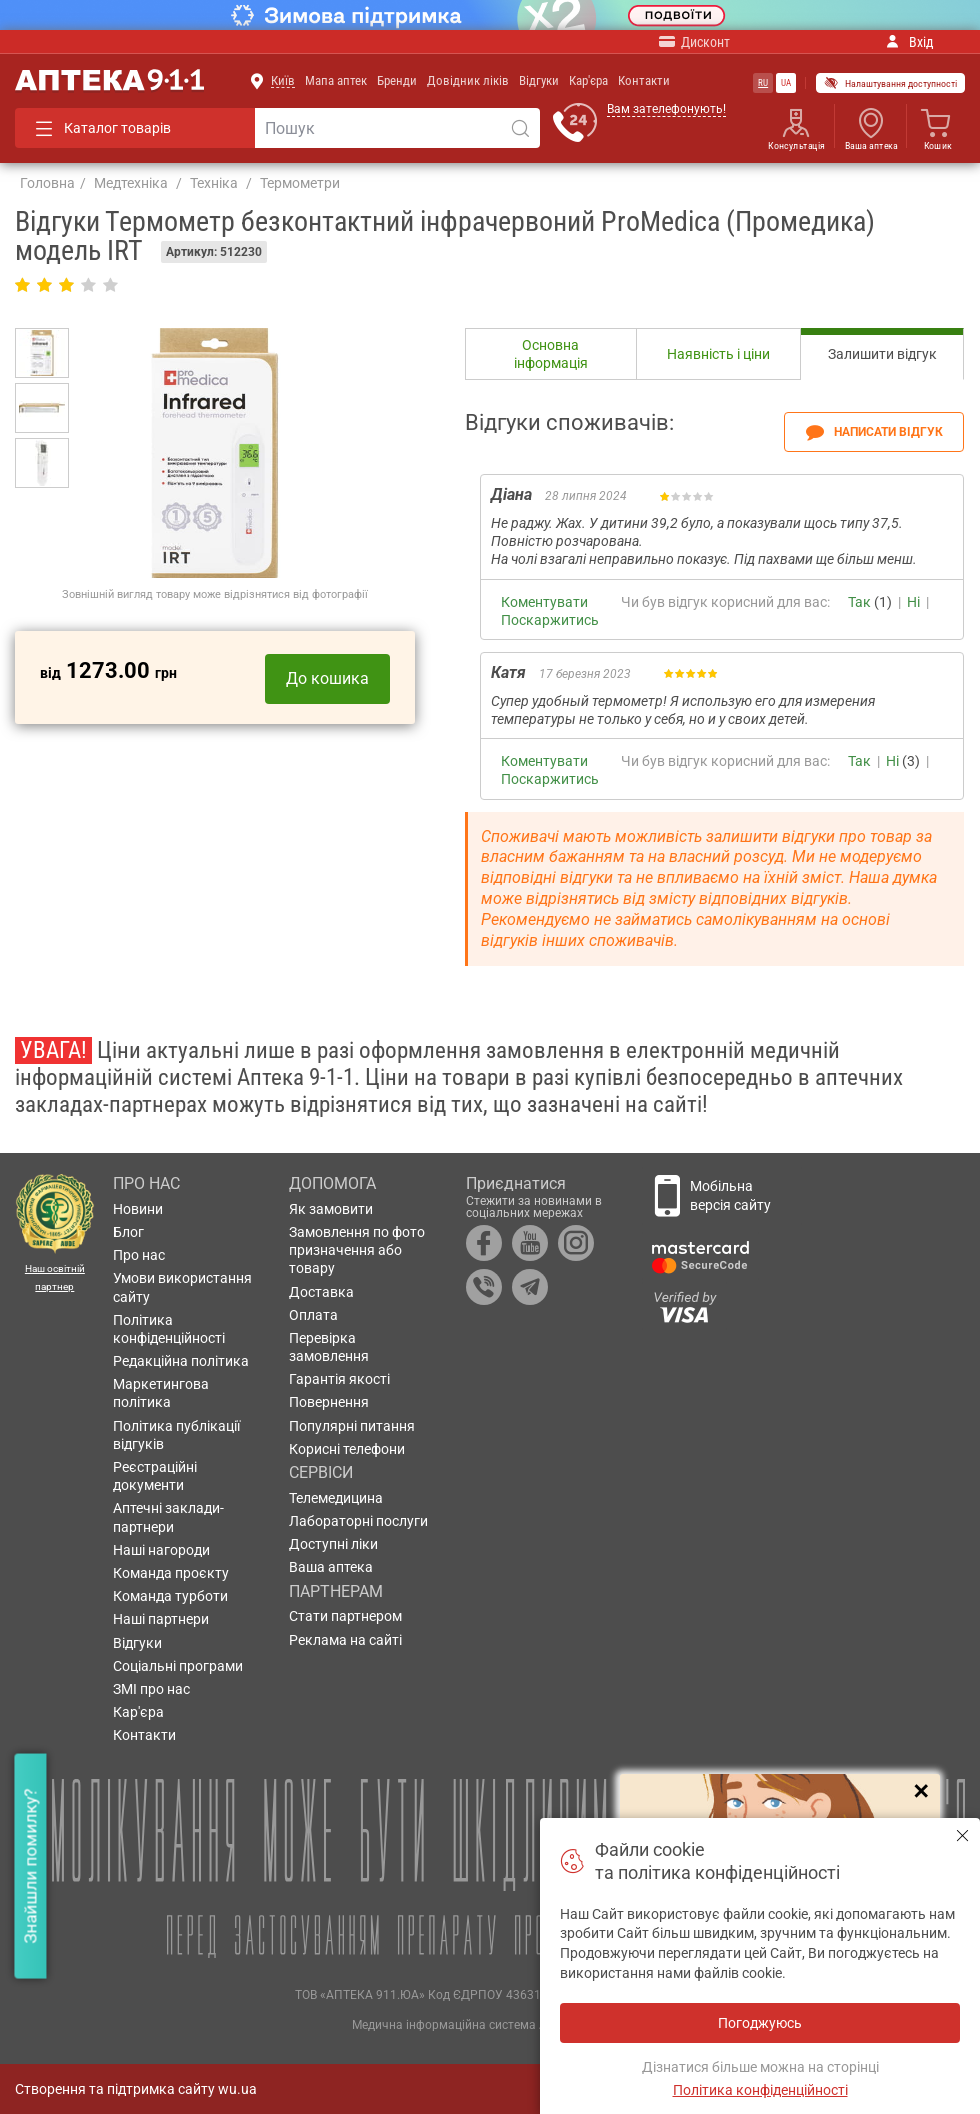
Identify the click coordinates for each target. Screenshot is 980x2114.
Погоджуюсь (962, 1835)
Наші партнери (161, 1619)
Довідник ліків (468, 80)
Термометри (300, 183)
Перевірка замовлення (329, 1347)
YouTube (530, 1243)
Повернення (329, 1402)
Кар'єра (588, 80)
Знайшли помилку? (30, 1865)
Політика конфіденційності (169, 1329)
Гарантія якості (339, 1379)
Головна (47, 183)
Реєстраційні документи (155, 1476)
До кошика (327, 678)
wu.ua (237, 2089)
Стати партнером (345, 1616)
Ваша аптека (871, 146)
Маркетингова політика (161, 1393)
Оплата (313, 1315)
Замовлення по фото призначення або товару (357, 1250)
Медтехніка (131, 183)
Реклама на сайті (345, 1640)
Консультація (796, 146)
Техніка (214, 183)
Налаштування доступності (890, 83)
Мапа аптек (336, 80)
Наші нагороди (161, 1550)
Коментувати (544, 602)
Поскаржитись (550, 620)
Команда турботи (170, 1596)
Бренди (397, 80)
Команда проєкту (171, 1573)
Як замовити (331, 1209)
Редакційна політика (181, 1361)
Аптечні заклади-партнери (168, 1517)
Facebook (484, 1243)
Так (859, 602)
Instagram (576, 1243)
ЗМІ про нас (151, 1689)
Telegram (530, 1287)
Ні (913, 602)
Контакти (644, 80)
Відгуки (539, 80)
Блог (128, 1232)
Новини (138, 1209)
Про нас (139, 1255)
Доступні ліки (333, 1544)
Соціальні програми (178, 1666)
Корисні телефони (347, 1449)
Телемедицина (336, 1498)
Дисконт (694, 41)
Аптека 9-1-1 (109, 81)
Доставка (321, 1292)
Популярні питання (352, 1426)
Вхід (910, 42)
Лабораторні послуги (358, 1521)
